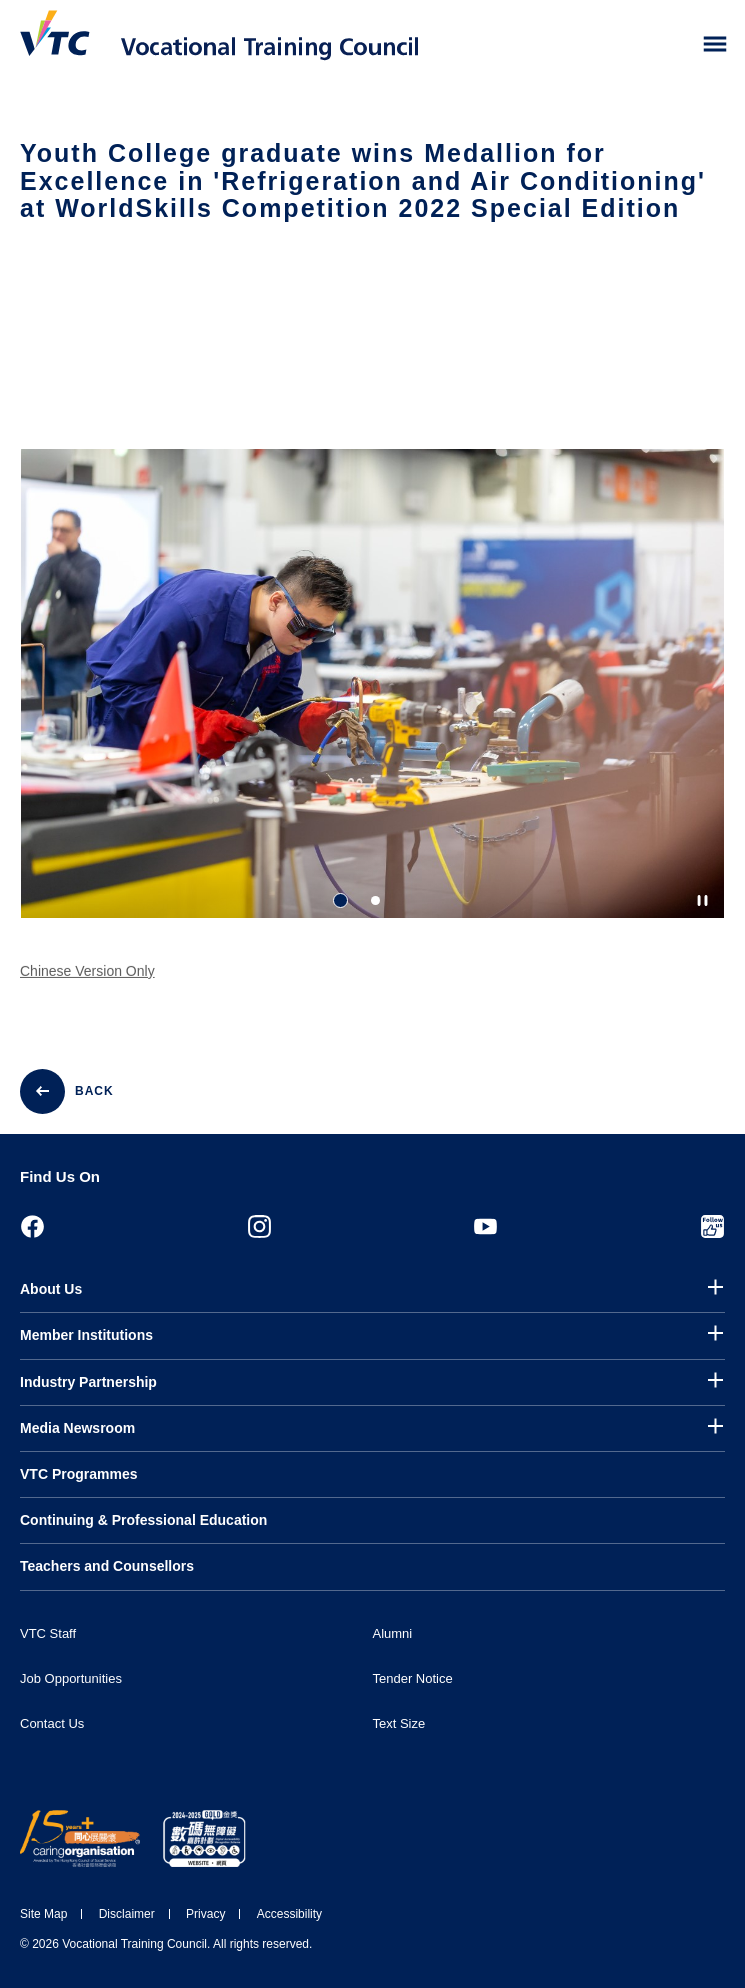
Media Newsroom (77, 1428)
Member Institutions (86, 1335)
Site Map (43, 1914)
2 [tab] (375, 900)
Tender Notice (413, 1678)
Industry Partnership (88, 1382)
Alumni (393, 1633)
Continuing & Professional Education (143, 1520)
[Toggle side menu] (715, 44)
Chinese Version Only (87, 980)
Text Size (399, 1723)
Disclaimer (127, 1914)
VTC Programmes (78, 1474)
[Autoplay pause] (702, 900)
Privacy (205, 1914)
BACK (94, 1091)
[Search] (673, 45)
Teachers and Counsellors (107, 1566)
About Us (51, 1289)
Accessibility (289, 1914)
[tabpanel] (372, 701)
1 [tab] (340, 900)
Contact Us (52, 1723)
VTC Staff (48, 1633)
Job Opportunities (71, 1678)
